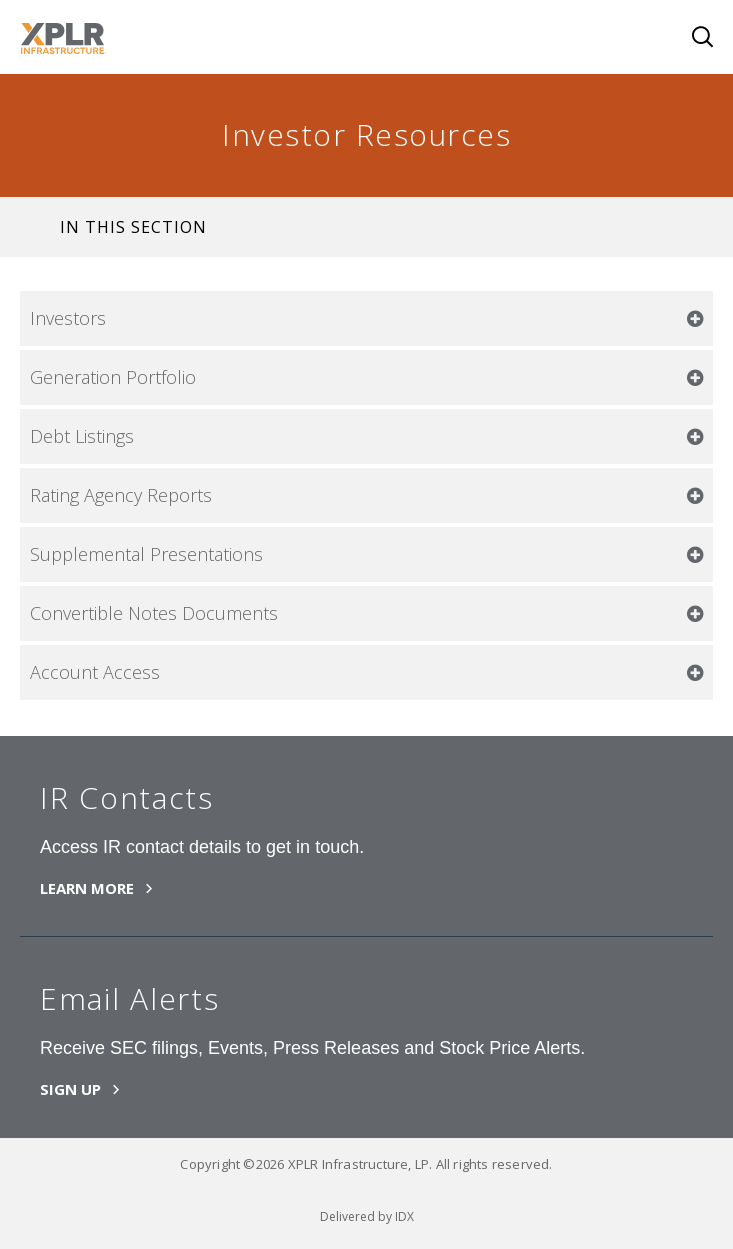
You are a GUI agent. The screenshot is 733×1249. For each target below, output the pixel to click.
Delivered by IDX (367, 1216)
